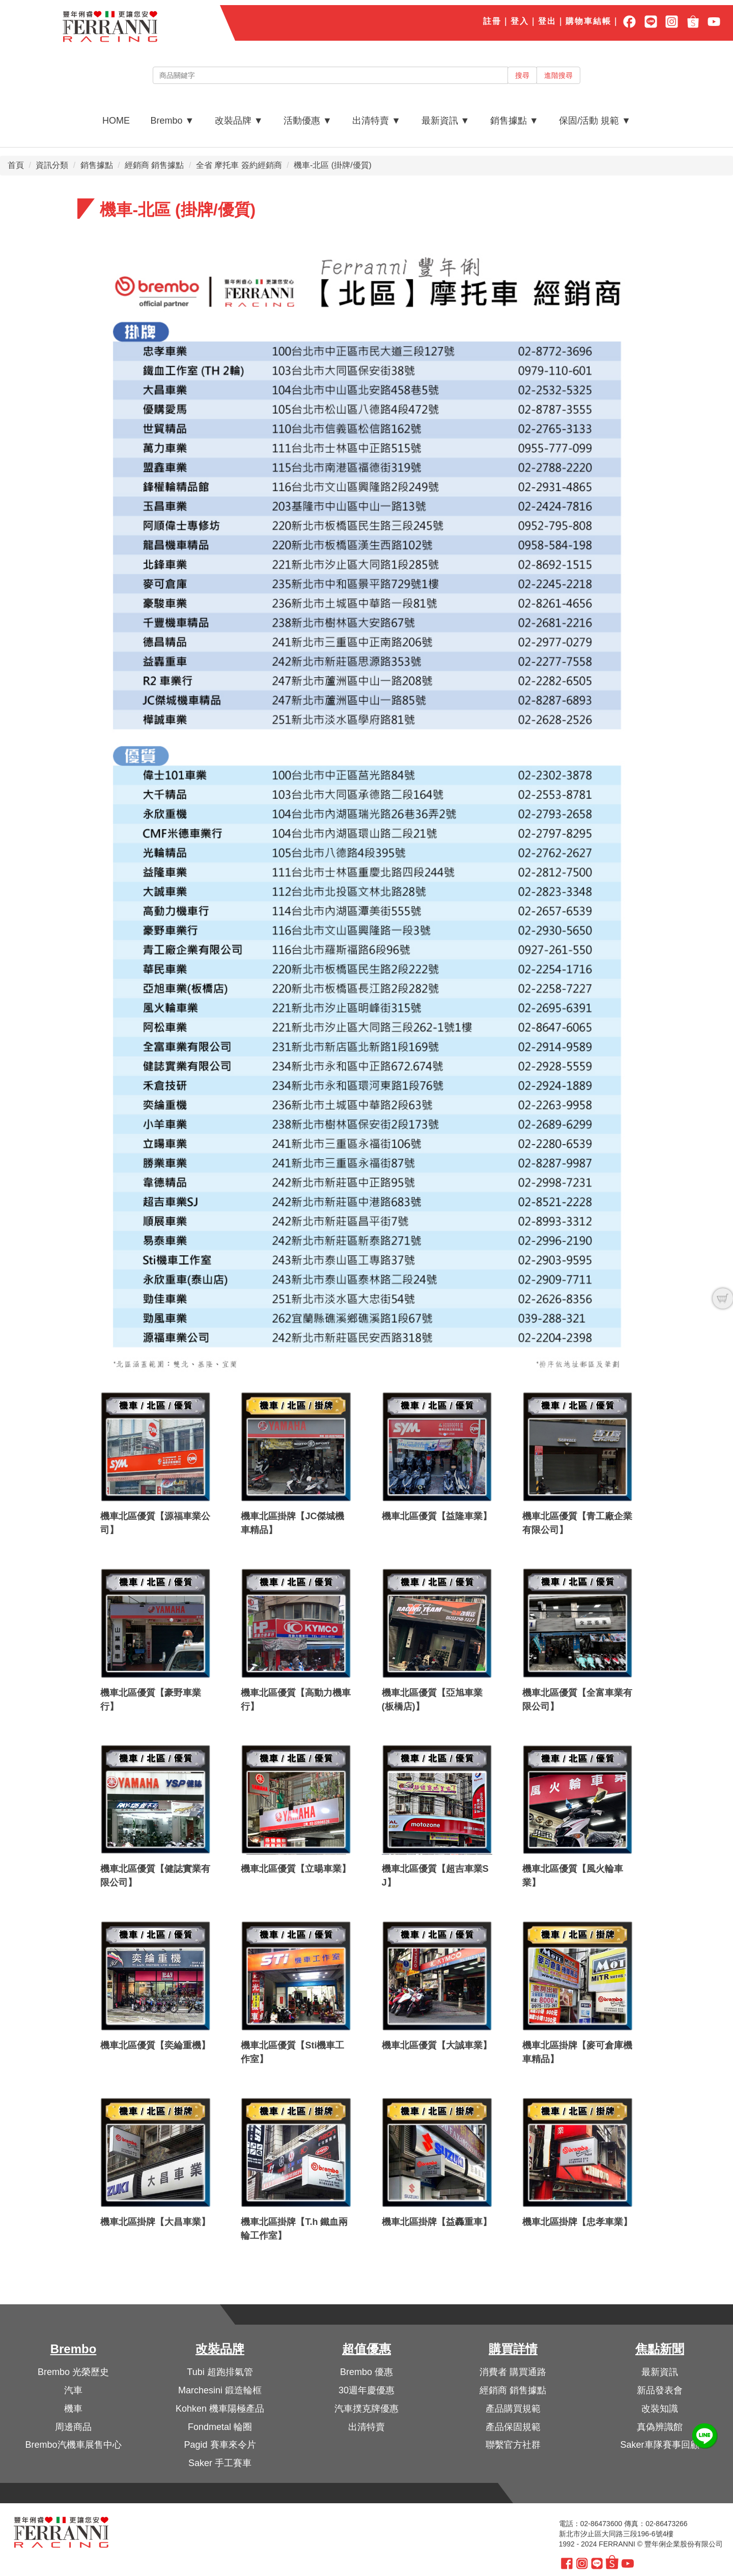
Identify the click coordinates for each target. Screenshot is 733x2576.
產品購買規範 (513, 2409)
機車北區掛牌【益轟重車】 (437, 2222)
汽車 (73, 2390)
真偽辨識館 (660, 2427)
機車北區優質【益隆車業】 (437, 1516)
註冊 (492, 21)
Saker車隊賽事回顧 (659, 2445)
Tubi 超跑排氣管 (219, 2372)
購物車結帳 (588, 21)
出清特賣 (366, 2427)
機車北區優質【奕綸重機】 (155, 2045)
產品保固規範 (513, 2427)
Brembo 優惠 (366, 2372)
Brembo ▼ (172, 120)
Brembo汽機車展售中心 (73, 2445)
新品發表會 (660, 2390)
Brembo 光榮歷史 (73, 2372)
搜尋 (522, 75)
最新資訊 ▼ (445, 120)
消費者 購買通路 (513, 2372)
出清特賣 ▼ (376, 120)
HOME (116, 120)
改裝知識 (659, 2409)
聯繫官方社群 (513, 2445)
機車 (73, 2409)
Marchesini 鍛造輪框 (220, 2390)
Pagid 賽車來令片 (220, 2445)
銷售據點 (96, 165)
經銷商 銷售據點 (154, 165)
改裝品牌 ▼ (239, 120)
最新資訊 (659, 2372)
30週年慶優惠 (366, 2390)
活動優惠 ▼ (308, 120)
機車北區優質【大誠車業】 (437, 2045)
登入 (520, 21)
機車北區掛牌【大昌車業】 (155, 2222)
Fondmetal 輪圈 (220, 2427)
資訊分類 (52, 165)
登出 (547, 21)
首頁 (16, 165)
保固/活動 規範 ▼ (595, 120)
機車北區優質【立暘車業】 (296, 1869)
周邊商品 (73, 2427)
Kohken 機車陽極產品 (220, 2409)
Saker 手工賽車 (219, 2463)
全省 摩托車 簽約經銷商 (239, 165)
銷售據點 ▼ (514, 120)
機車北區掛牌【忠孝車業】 (577, 2222)
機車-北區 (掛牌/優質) (333, 165)
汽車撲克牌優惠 (366, 2409)
